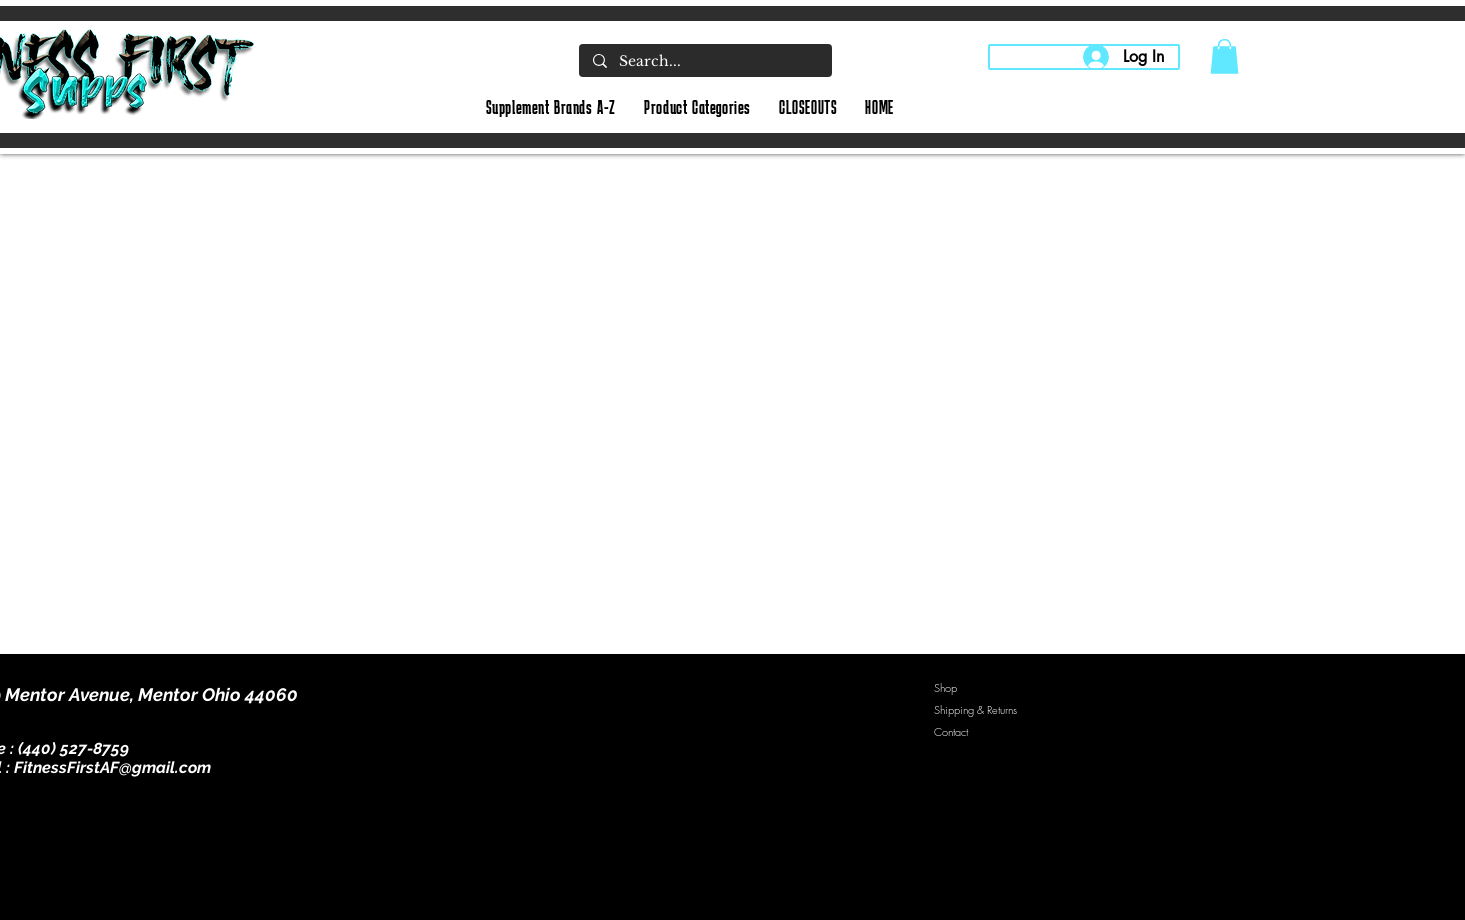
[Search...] (704, 62)
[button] (1224, 56)
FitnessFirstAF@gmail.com (112, 767)
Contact (951, 731)
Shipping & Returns (975, 709)
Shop (945, 687)
